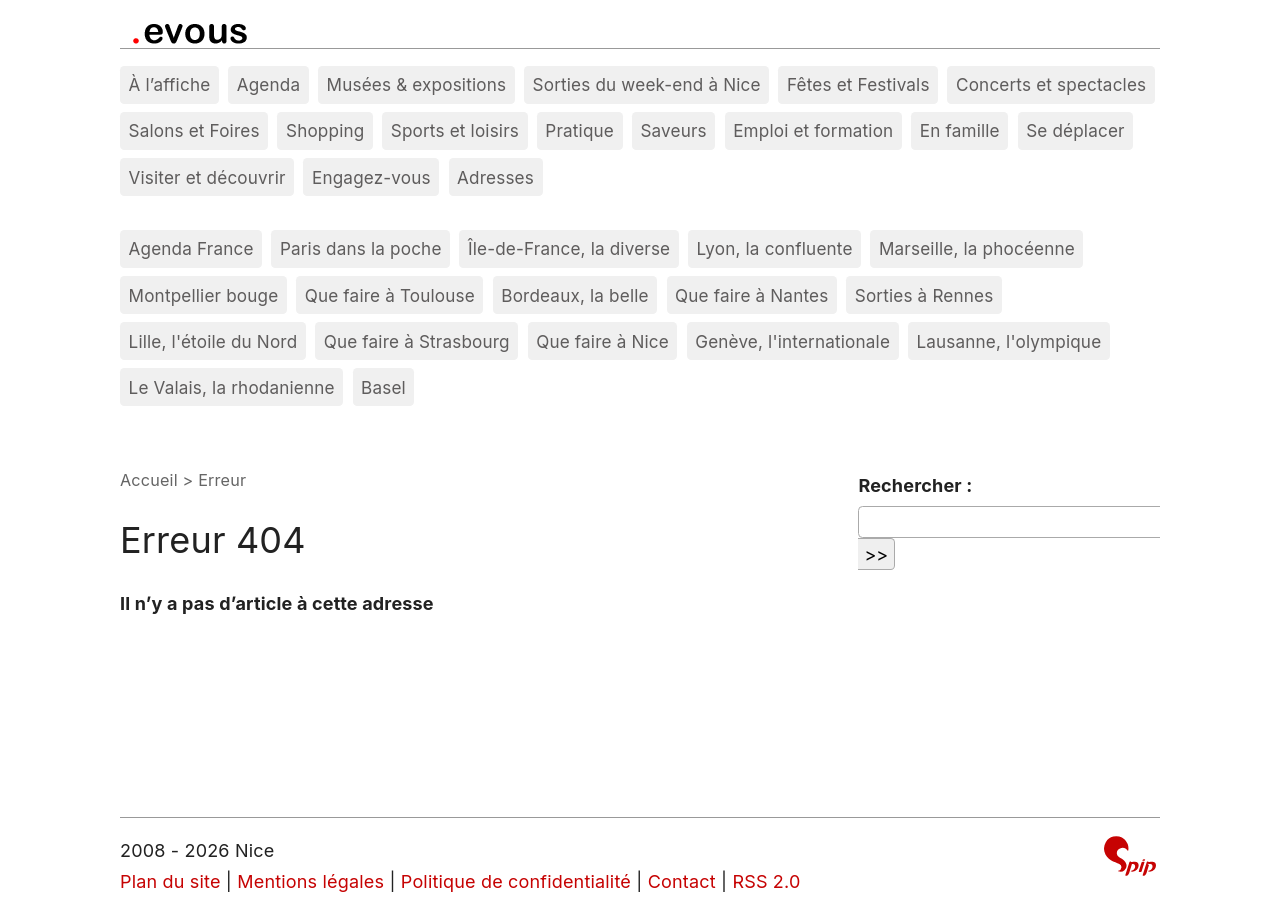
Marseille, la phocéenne (977, 248)
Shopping (325, 130)
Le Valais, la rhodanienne (232, 387)
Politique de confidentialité (516, 881)
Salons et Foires (194, 130)
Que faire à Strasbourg (417, 341)
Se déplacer (1075, 130)
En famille (960, 130)
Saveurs (673, 130)
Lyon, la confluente (775, 248)
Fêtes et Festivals (858, 84)
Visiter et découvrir (207, 177)
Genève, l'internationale (792, 341)
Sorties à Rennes (924, 295)
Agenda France (191, 248)
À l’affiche (170, 84)
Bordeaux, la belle (574, 295)
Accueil (149, 480)
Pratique (579, 130)
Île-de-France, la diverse (569, 248)
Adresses (495, 177)
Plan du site (170, 881)
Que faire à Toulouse (390, 295)
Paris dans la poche (361, 248)
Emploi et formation (813, 130)
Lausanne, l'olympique (1008, 341)
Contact (682, 881)
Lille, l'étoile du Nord (213, 341)
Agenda (269, 84)
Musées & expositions (417, 84)
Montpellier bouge (204, 295)
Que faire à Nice (602, 341)
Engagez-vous (371, 177)
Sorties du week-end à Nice (647, 84)
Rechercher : (915, 485)
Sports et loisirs (455, 130)
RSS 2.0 (766, 881)
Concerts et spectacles (1051, 84)
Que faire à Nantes (751, 295)
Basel (383, 387)
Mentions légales (310, 881)
